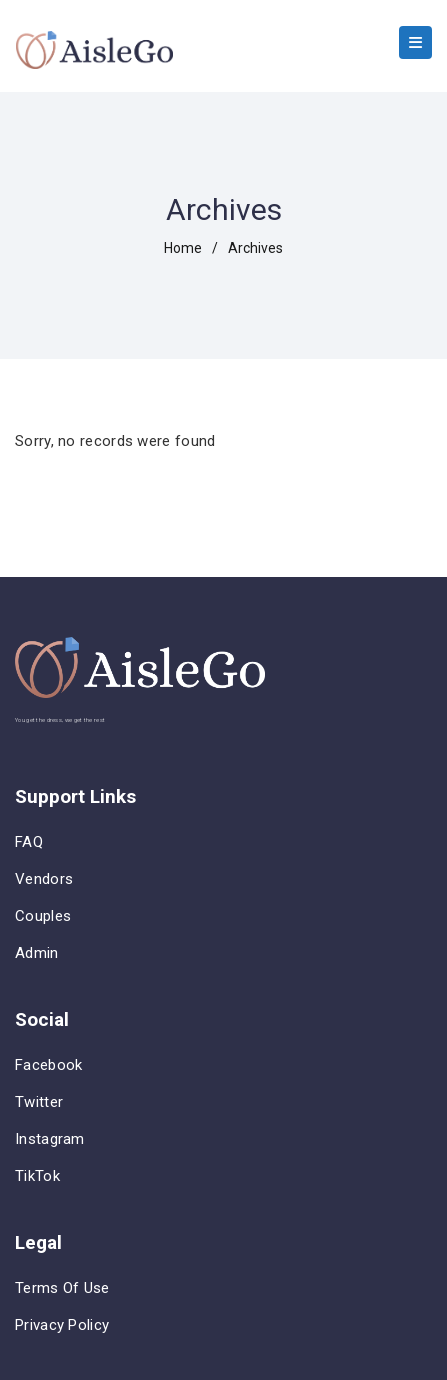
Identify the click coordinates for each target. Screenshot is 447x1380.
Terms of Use (62, 1288)
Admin (37, 953)
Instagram (50, 1139)
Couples (43, 916)
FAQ (29, 842)
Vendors (44, 879)
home (183, 248)
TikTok (37, 1176)
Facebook (48, 1065)
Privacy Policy (62, 1325)
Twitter (39, 1102)
